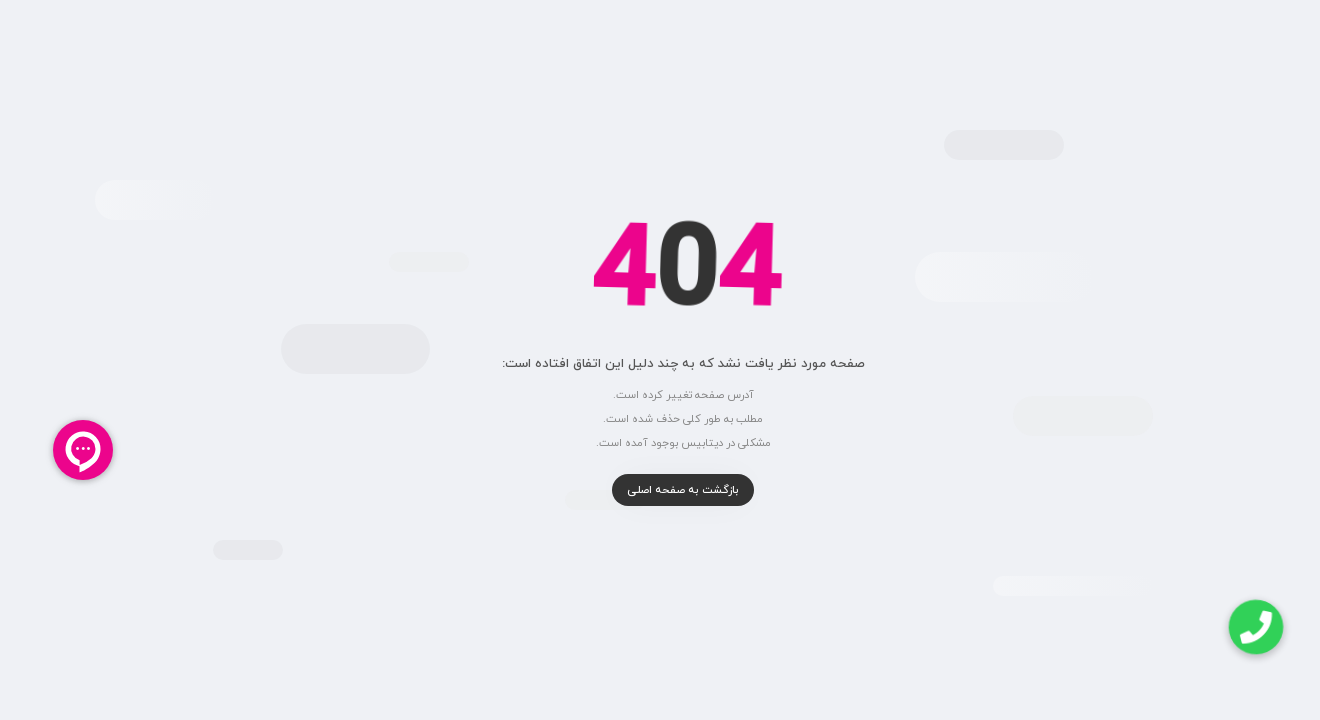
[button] (1233, 627)
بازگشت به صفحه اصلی (660, 490)
